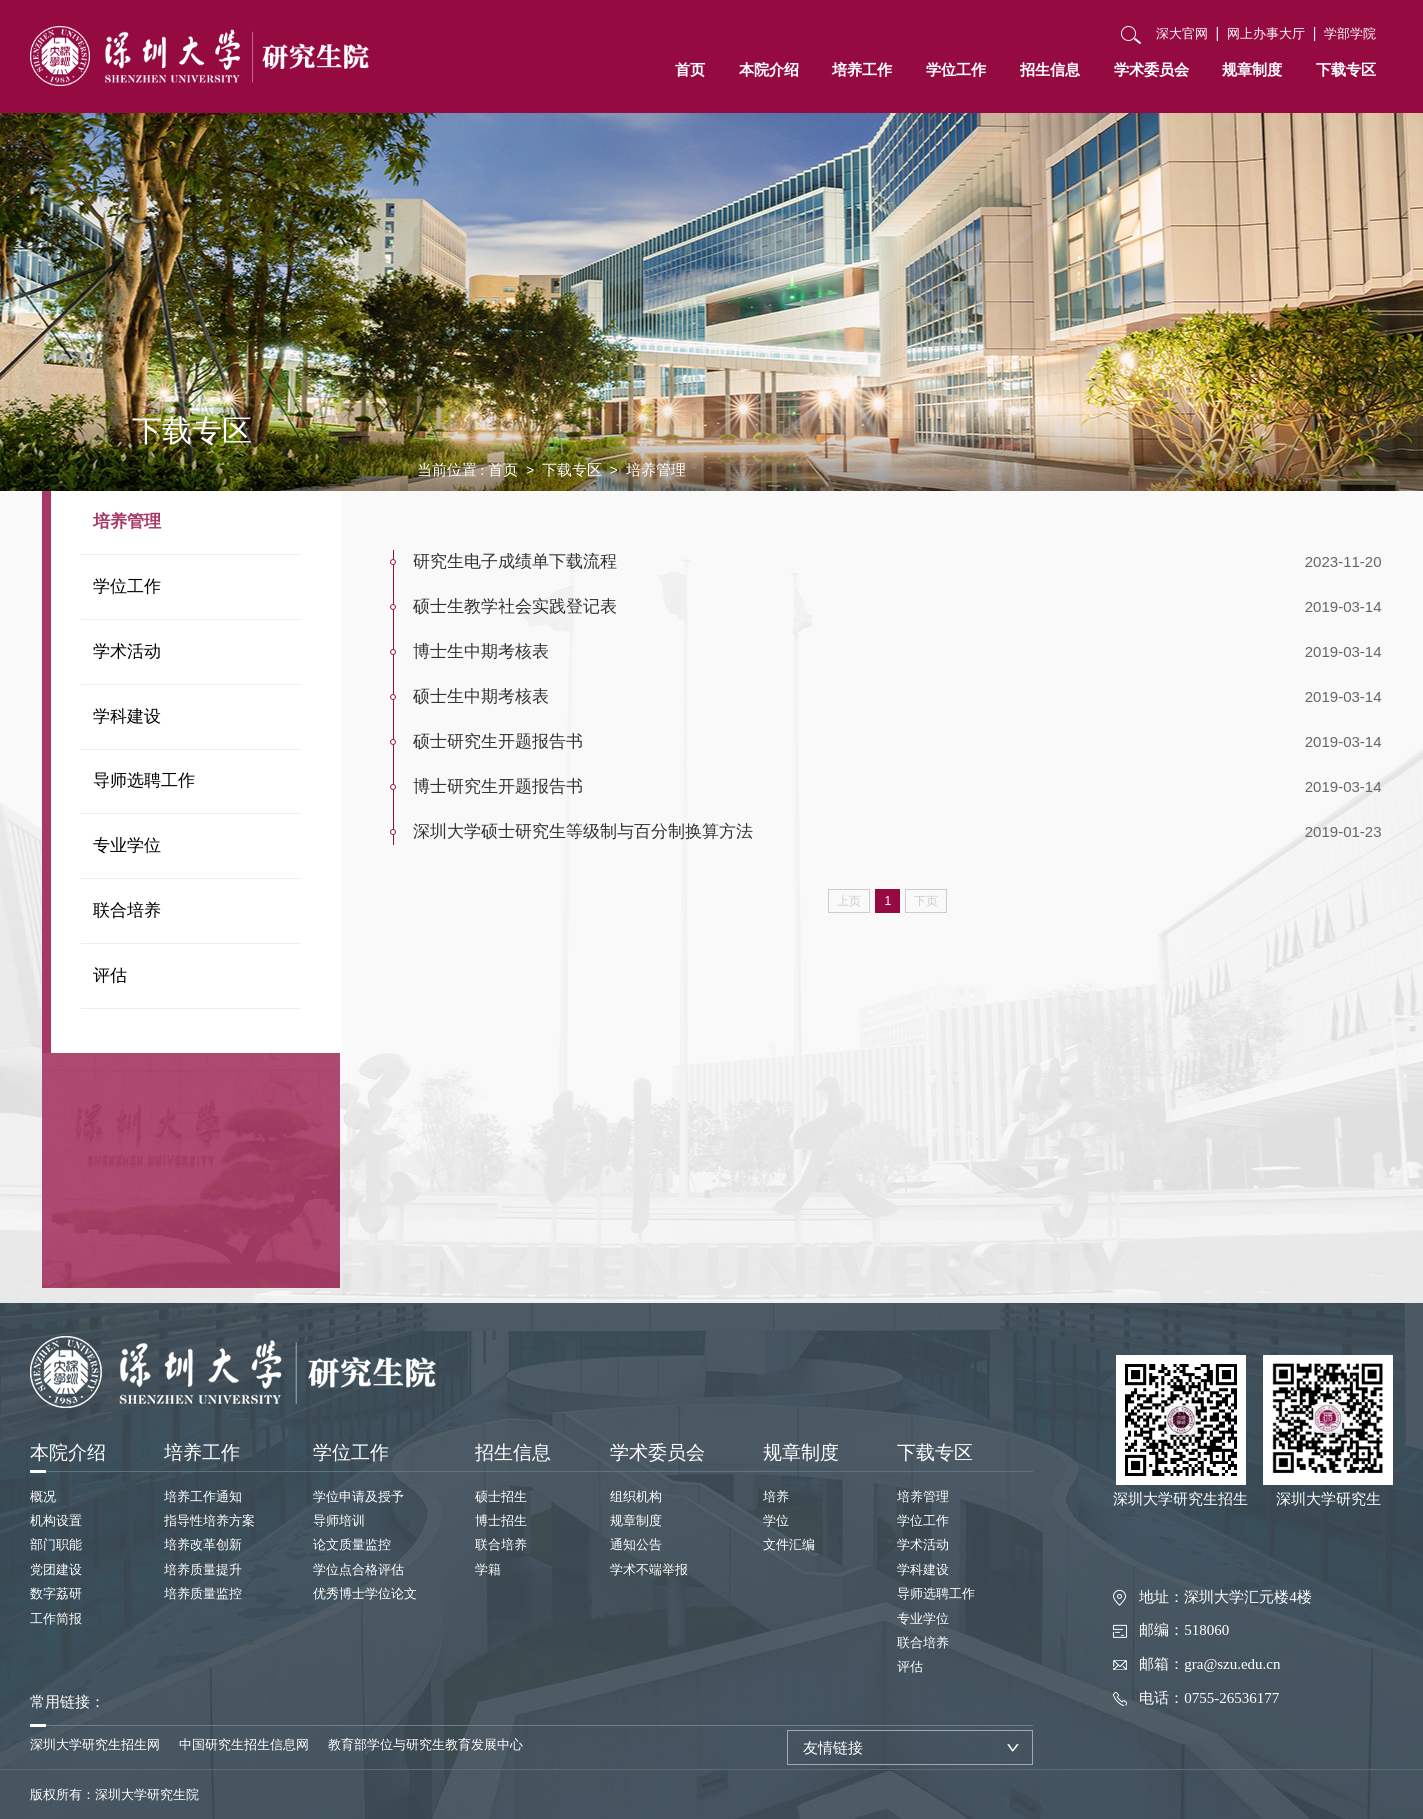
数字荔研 (56, 1593)
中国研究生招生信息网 (244, 1744)
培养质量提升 (203, 1569)
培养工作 (862, 69)
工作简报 (56, 1618)
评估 (110, 975)
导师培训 (339, 1520)
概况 (43, 1496)
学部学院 (1350, 33)
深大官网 (1182, 33)
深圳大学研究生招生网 (95, 1744)
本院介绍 (769, 69)
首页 (690, 69)
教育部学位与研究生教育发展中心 (425, 1744)
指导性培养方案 (209, 1520)
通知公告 (636, 1544)
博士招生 (501, 1520)
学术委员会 (1151, 69)
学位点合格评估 (358, 1569)
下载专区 (1346, 69)
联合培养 (127, 910)
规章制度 (1252, 69)
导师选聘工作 (144, 780)
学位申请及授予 (358, 1496)
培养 (776, 1496)
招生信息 (1050, 69)
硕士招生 (501, 1496)
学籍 (488, 1569)
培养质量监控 (203, 1593)
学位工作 (956, 69)
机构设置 (56, 1520)
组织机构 (636, 1496)
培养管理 (127, 521)
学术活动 (127, 651)
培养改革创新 (203, 1544)
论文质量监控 (352, 1544)
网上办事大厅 (1266, 33)
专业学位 (127, 845)
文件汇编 (789, 1544)
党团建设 (56, 1569)
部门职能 (56, 1544)
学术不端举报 (649, 1569)
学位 (776, 1520)
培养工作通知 (203, 1496)
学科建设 (127, 716)
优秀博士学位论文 (365, 1593)
